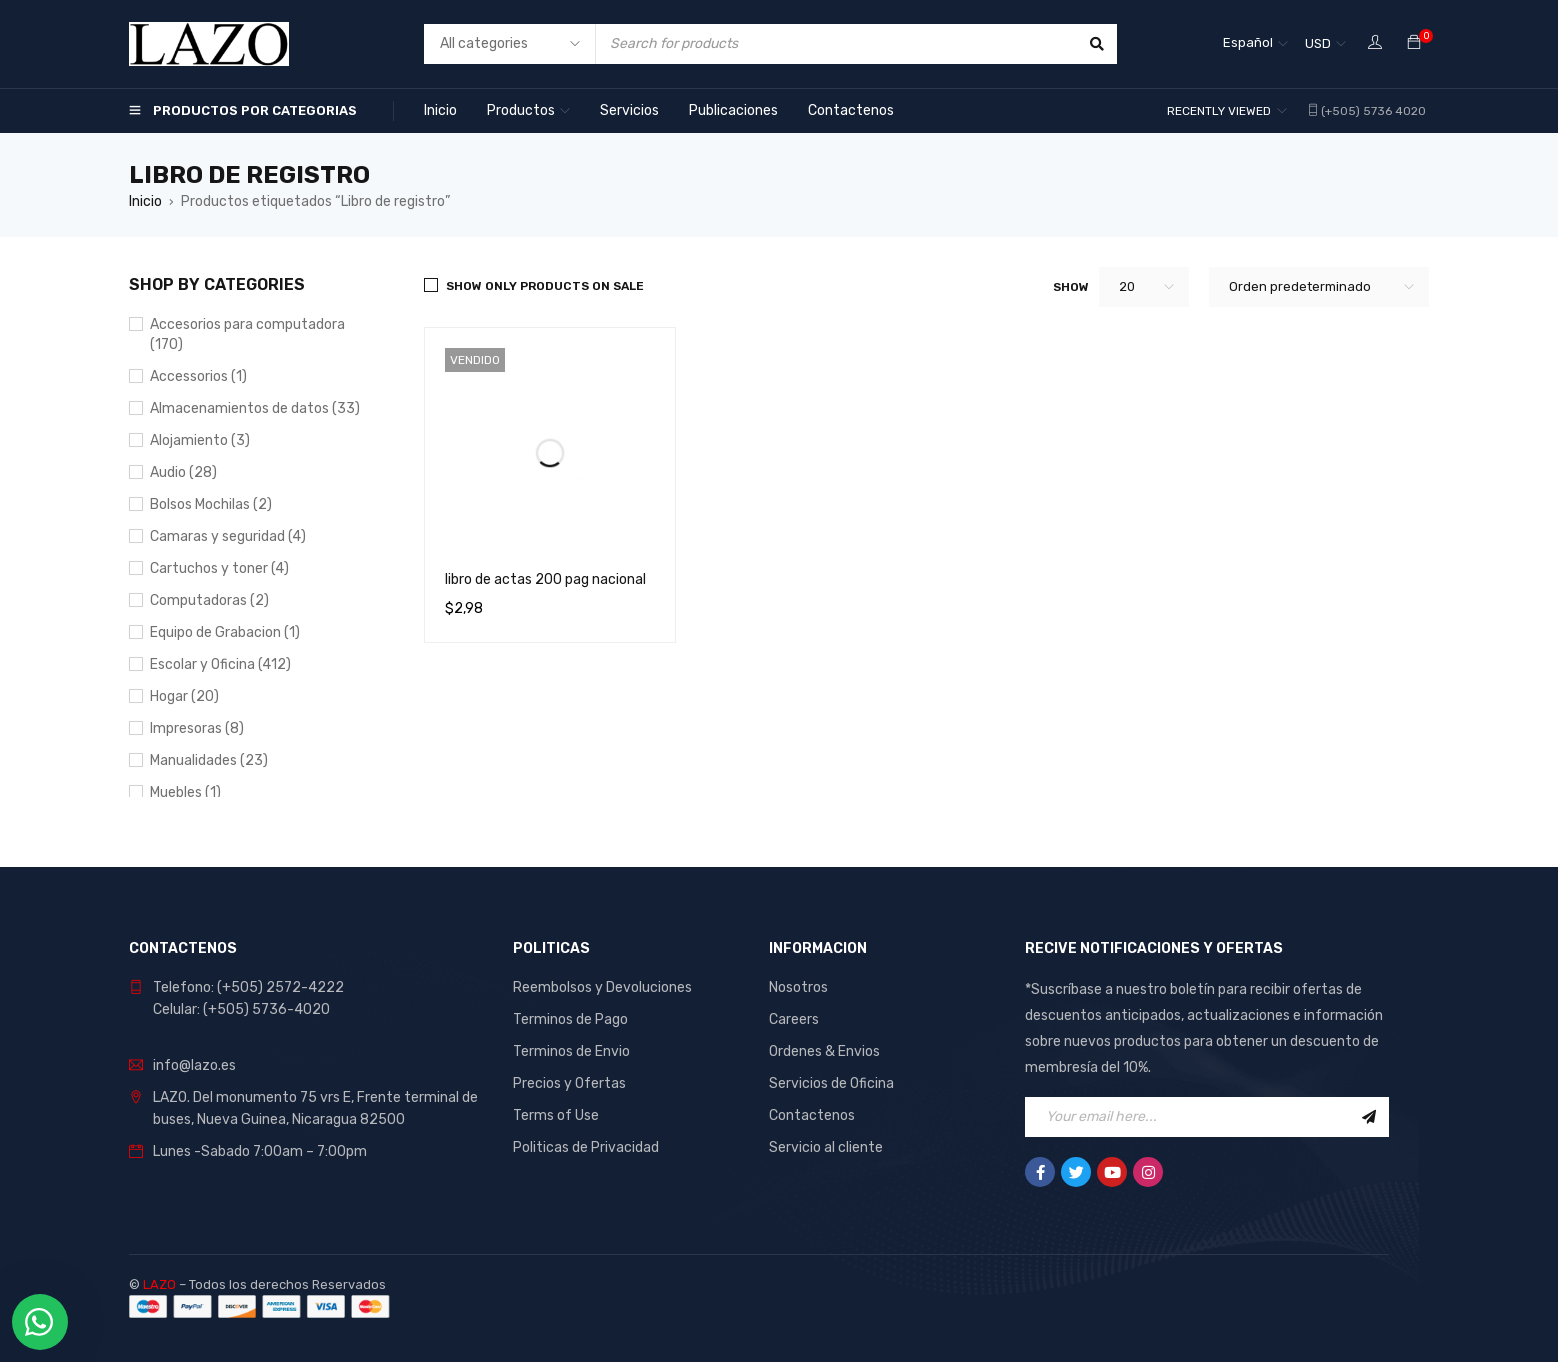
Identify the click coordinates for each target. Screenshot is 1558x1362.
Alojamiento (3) (200, 440)
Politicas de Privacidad (586, 1147)
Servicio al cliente (826, 1147)
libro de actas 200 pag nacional (545, 579)
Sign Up (1369, 1117)
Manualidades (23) (209, 760)
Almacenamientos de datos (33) (255, 408)
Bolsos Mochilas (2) (211, 504)
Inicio (145, 201)
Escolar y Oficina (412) (220, 664)
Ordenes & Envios (824, 1051)
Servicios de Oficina (831, 1083)
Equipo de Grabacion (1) (225, 632)
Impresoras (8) (197, 728)
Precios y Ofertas (569, 1083)
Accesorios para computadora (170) (247, 334)
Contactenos (812, 1115)
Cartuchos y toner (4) (219, 568)
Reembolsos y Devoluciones (602, 987)
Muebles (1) (185, 792)
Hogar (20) (184, 696)
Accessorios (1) (198, 376)
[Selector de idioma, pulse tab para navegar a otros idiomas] (1255, 44)
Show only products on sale (545, 286)
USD (1318, 43)
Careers (794, 1019)
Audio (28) (183, 472)
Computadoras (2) (209, 600)
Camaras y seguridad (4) (228, 536)
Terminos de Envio (571, 1051)
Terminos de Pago (570, 1019)
